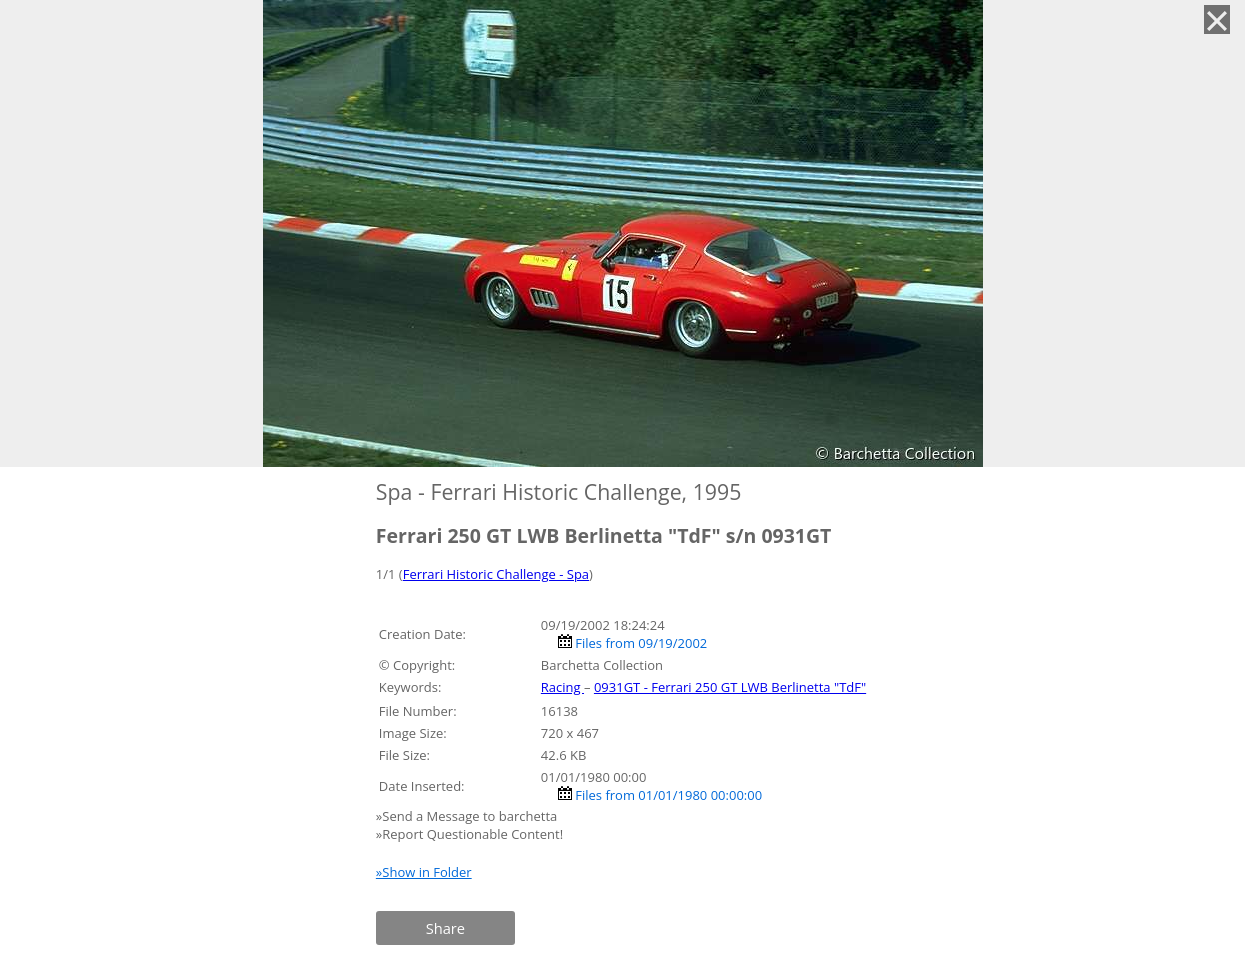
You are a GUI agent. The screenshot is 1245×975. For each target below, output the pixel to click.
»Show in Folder (424, 872)
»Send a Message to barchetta (468, 816)
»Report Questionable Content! (469, 834)
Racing (562, 687)
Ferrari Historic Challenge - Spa (496, 574)
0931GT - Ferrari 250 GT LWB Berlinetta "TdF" (730, 687)
